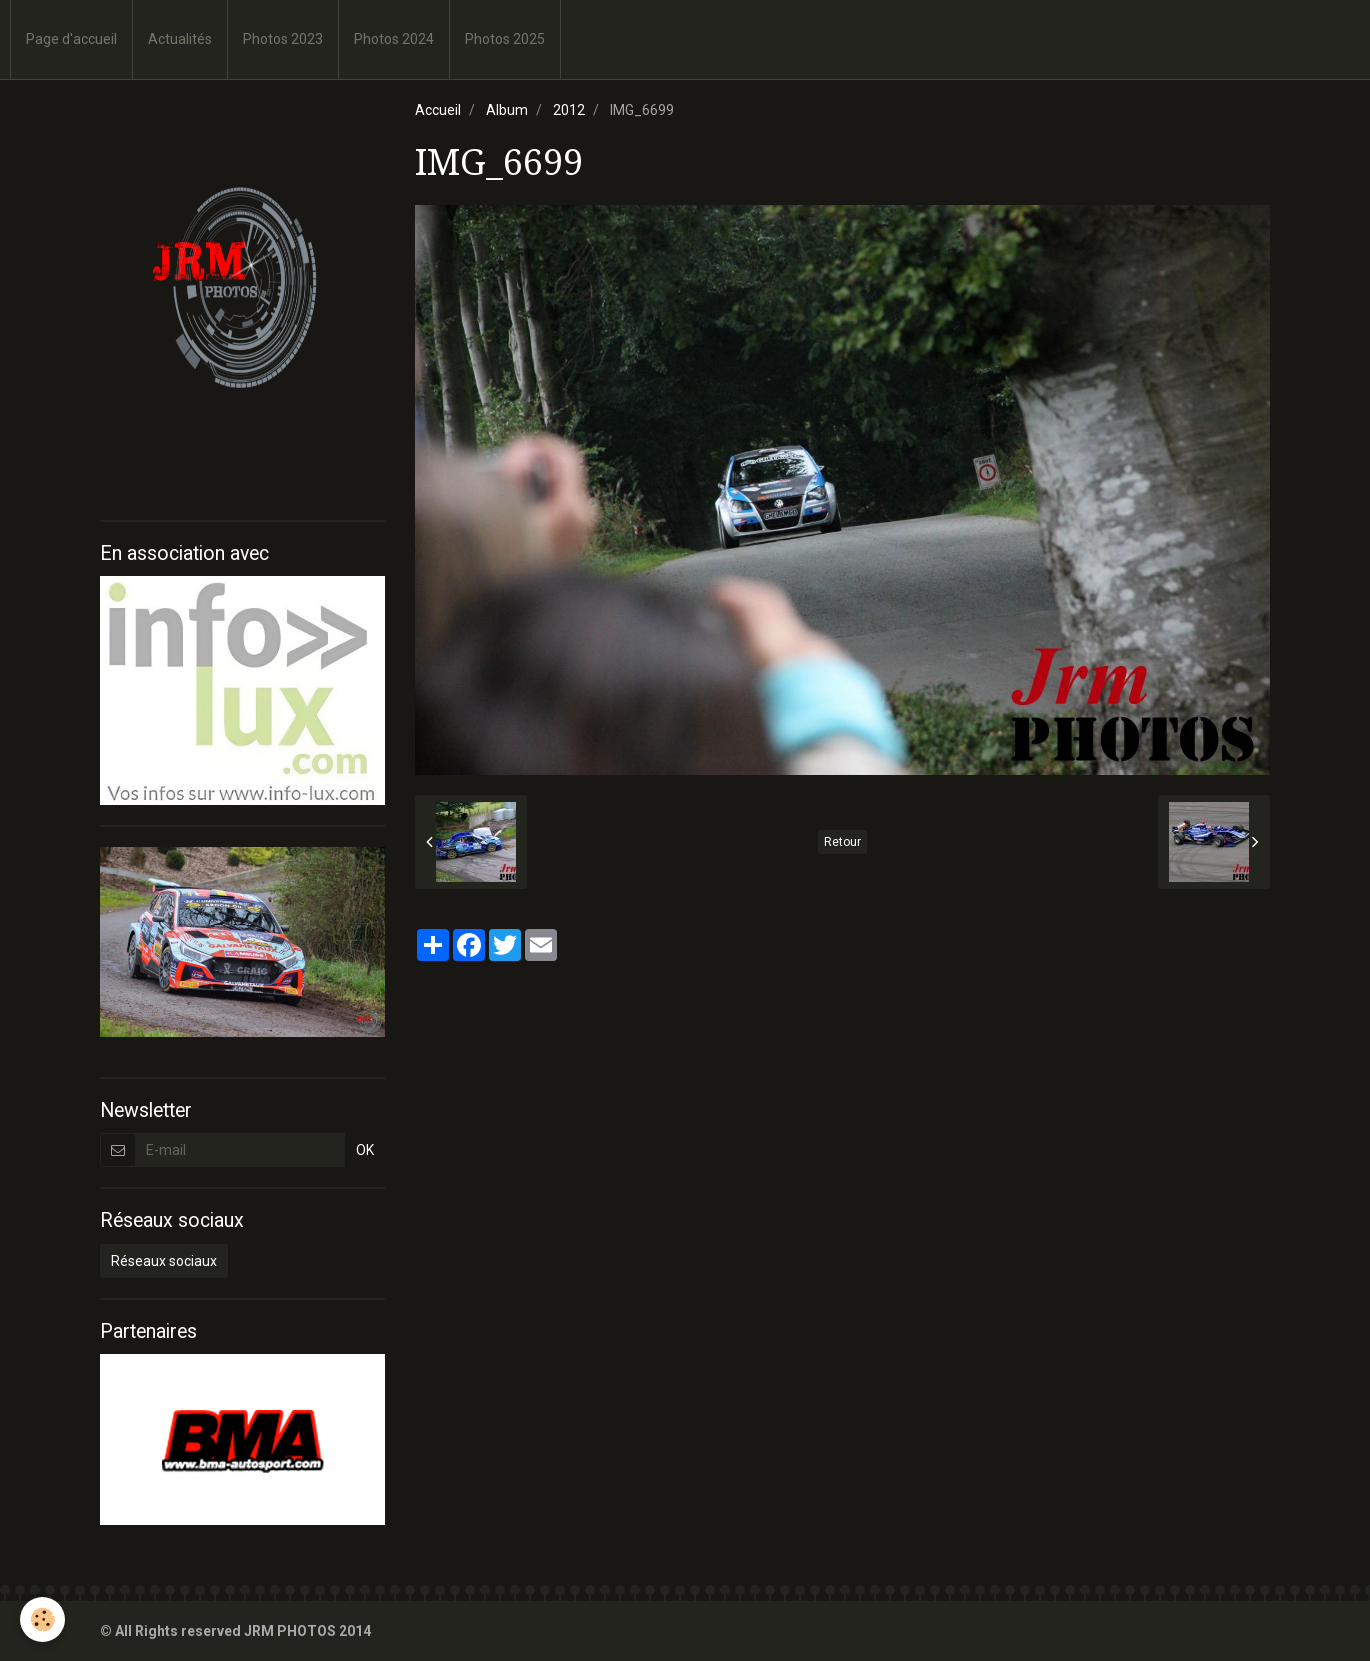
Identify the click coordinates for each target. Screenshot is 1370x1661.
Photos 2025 (505, 39)
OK (365, 1150)
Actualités (180, 39)
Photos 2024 (394, 39)
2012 (569, 110)
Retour (842, 842)
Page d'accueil (71, 39)
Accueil (438, 110)
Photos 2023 (283, 39)
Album (507, 110)
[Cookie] (42, 1619)
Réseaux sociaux (164, 1261)
